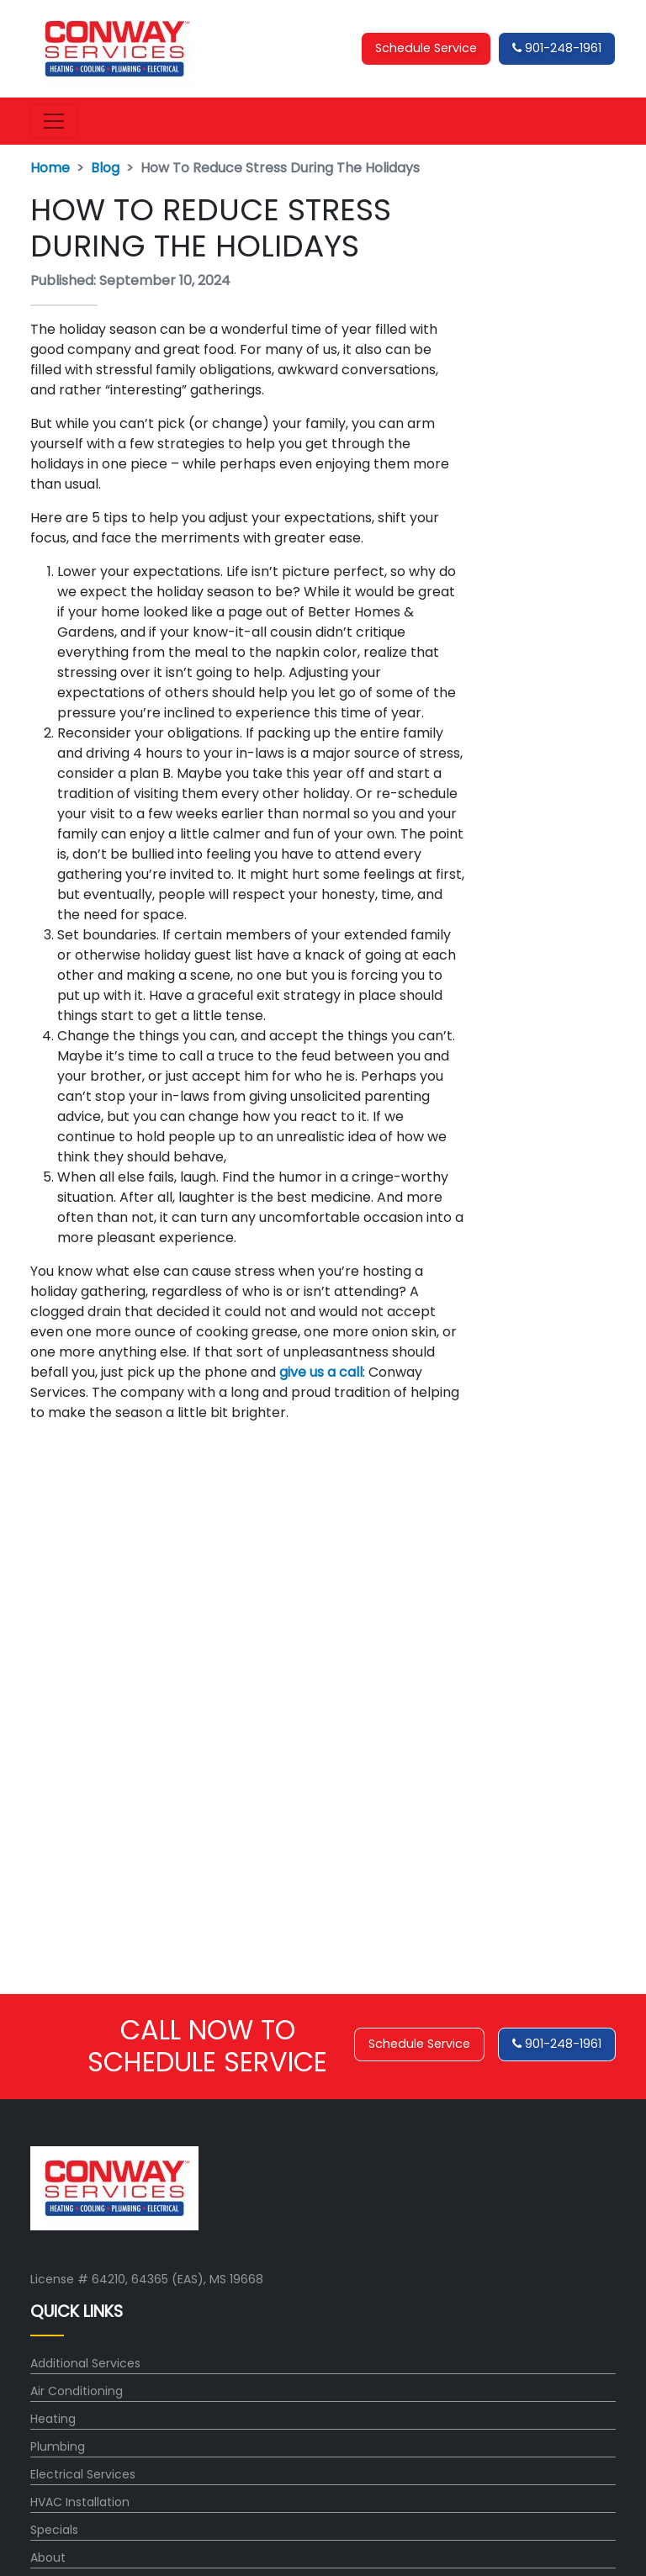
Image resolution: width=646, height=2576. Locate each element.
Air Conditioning (76, 2391)
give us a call (321, 1372)
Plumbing (57, 2446)
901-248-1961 (556, 48)
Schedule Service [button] (426, 48)
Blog (105, 167)
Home (50, 167)
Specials (54, 2529)
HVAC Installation (80, 2502)
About (48, 2557)
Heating (53, 2418)
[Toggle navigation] (53, 121)
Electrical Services (82, 2474)
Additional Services (85, 2363)
